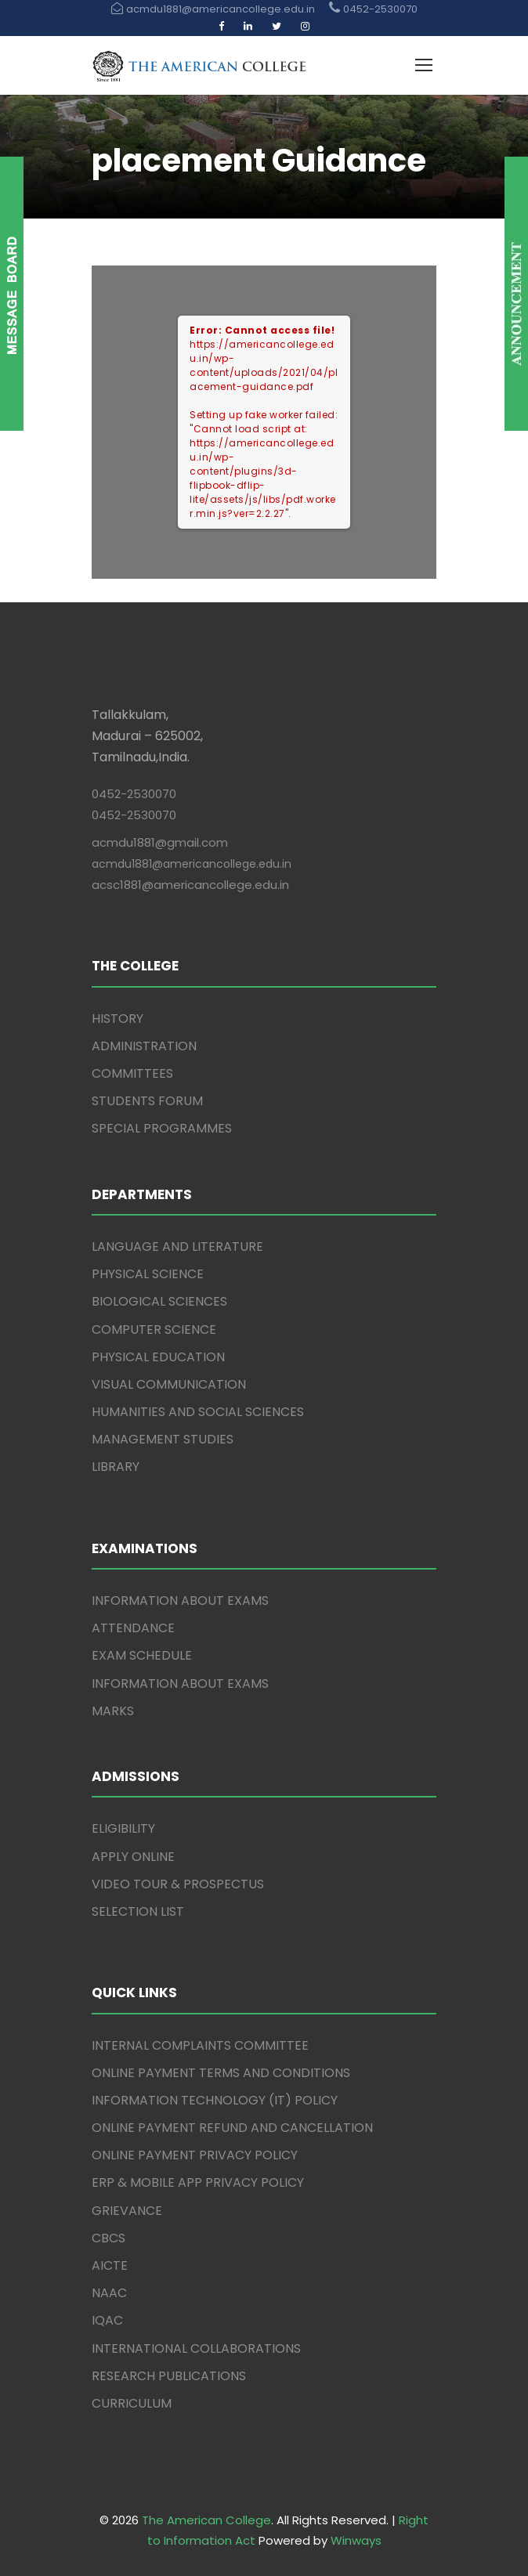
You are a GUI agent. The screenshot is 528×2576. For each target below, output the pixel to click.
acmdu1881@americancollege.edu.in (191, 864)
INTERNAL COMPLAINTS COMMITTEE (200, 2045)
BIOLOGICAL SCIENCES (159, 1301)
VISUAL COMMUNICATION (169, 1384)
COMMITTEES (132, 1073)
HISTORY (117, 1019)
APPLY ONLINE (133, 1857)
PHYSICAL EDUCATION (158, 1357)
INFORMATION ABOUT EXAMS (180, 1600)
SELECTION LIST (138, 1911)
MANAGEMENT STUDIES (162, 1439)
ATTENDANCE (133, 1628)
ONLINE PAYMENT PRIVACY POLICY (195, 2155)
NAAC (109, 2293)
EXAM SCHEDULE (142, 1655)
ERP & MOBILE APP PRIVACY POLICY (198, 2182)
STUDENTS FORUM (147, 1101)
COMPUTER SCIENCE (154, 1330)
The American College (206, 2520)
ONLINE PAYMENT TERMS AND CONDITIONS (221, 2073)
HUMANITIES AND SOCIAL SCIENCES (198, 1412)
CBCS (108, 2238)
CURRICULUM (132, 2403)
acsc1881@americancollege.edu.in (190, 884)
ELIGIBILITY (123, 1828)
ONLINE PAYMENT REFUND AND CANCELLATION (232, 2128)
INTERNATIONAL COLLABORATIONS (196, 2348)
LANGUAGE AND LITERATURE (177, 1246)
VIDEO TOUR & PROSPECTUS (178, 1884)
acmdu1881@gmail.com (160, 842)
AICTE (110, 2265)
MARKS (113, 1711)
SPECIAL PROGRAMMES (162, 1128)
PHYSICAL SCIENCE (148, 1274)
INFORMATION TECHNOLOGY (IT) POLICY (215, 2100)
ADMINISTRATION (144, 1046)
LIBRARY (115, 1467)
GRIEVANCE (127, 2211)
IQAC (107, 2320)
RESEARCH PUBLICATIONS (169, 2376)
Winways (356, 2540)
